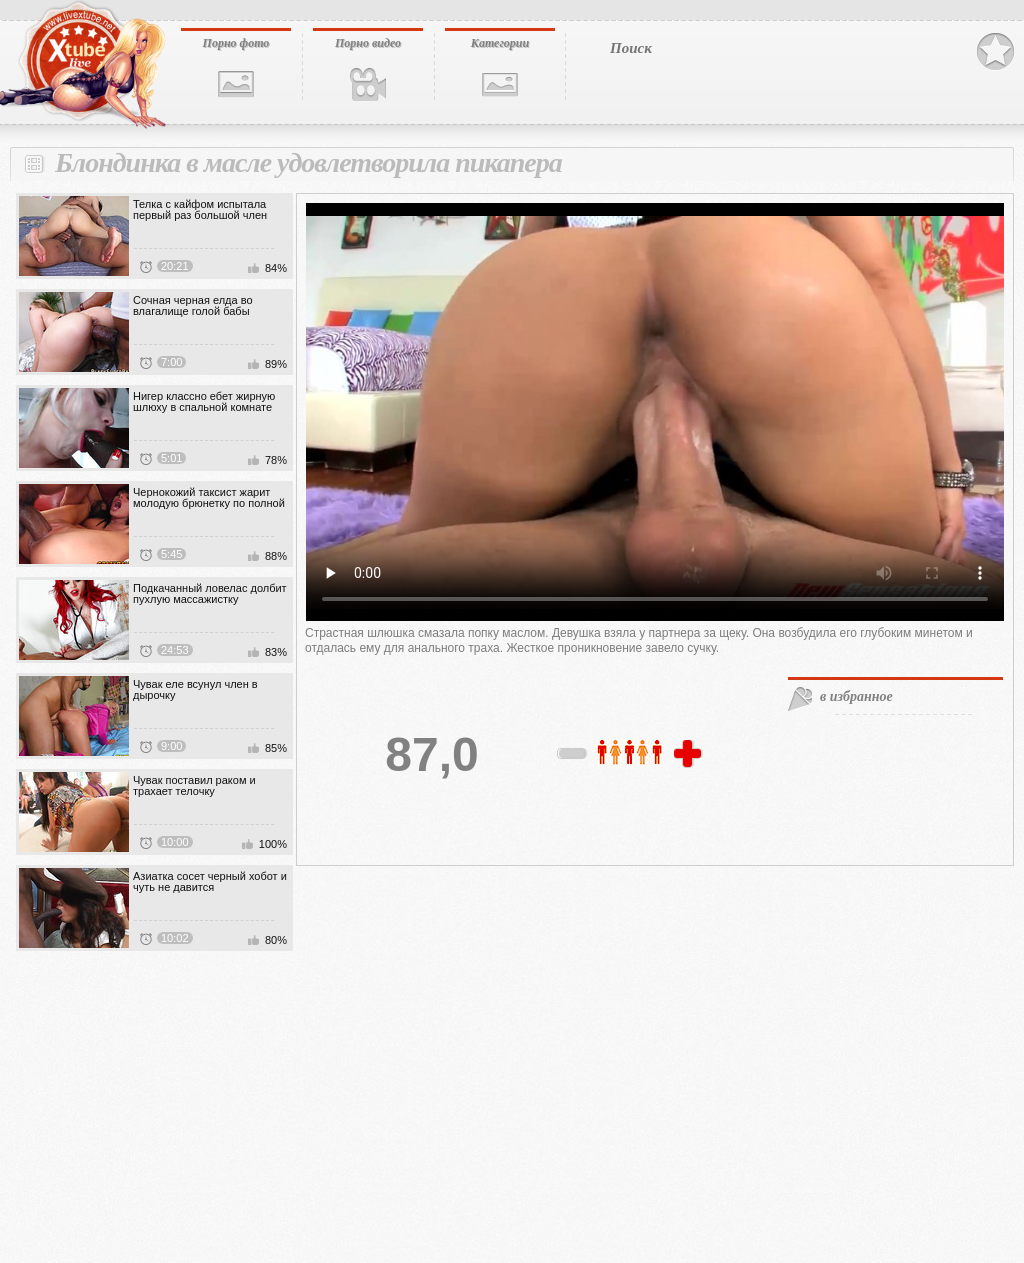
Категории (500, 43)
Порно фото (236, 43)
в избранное (856, 696)
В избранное (995, 52)
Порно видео (368, 43)
